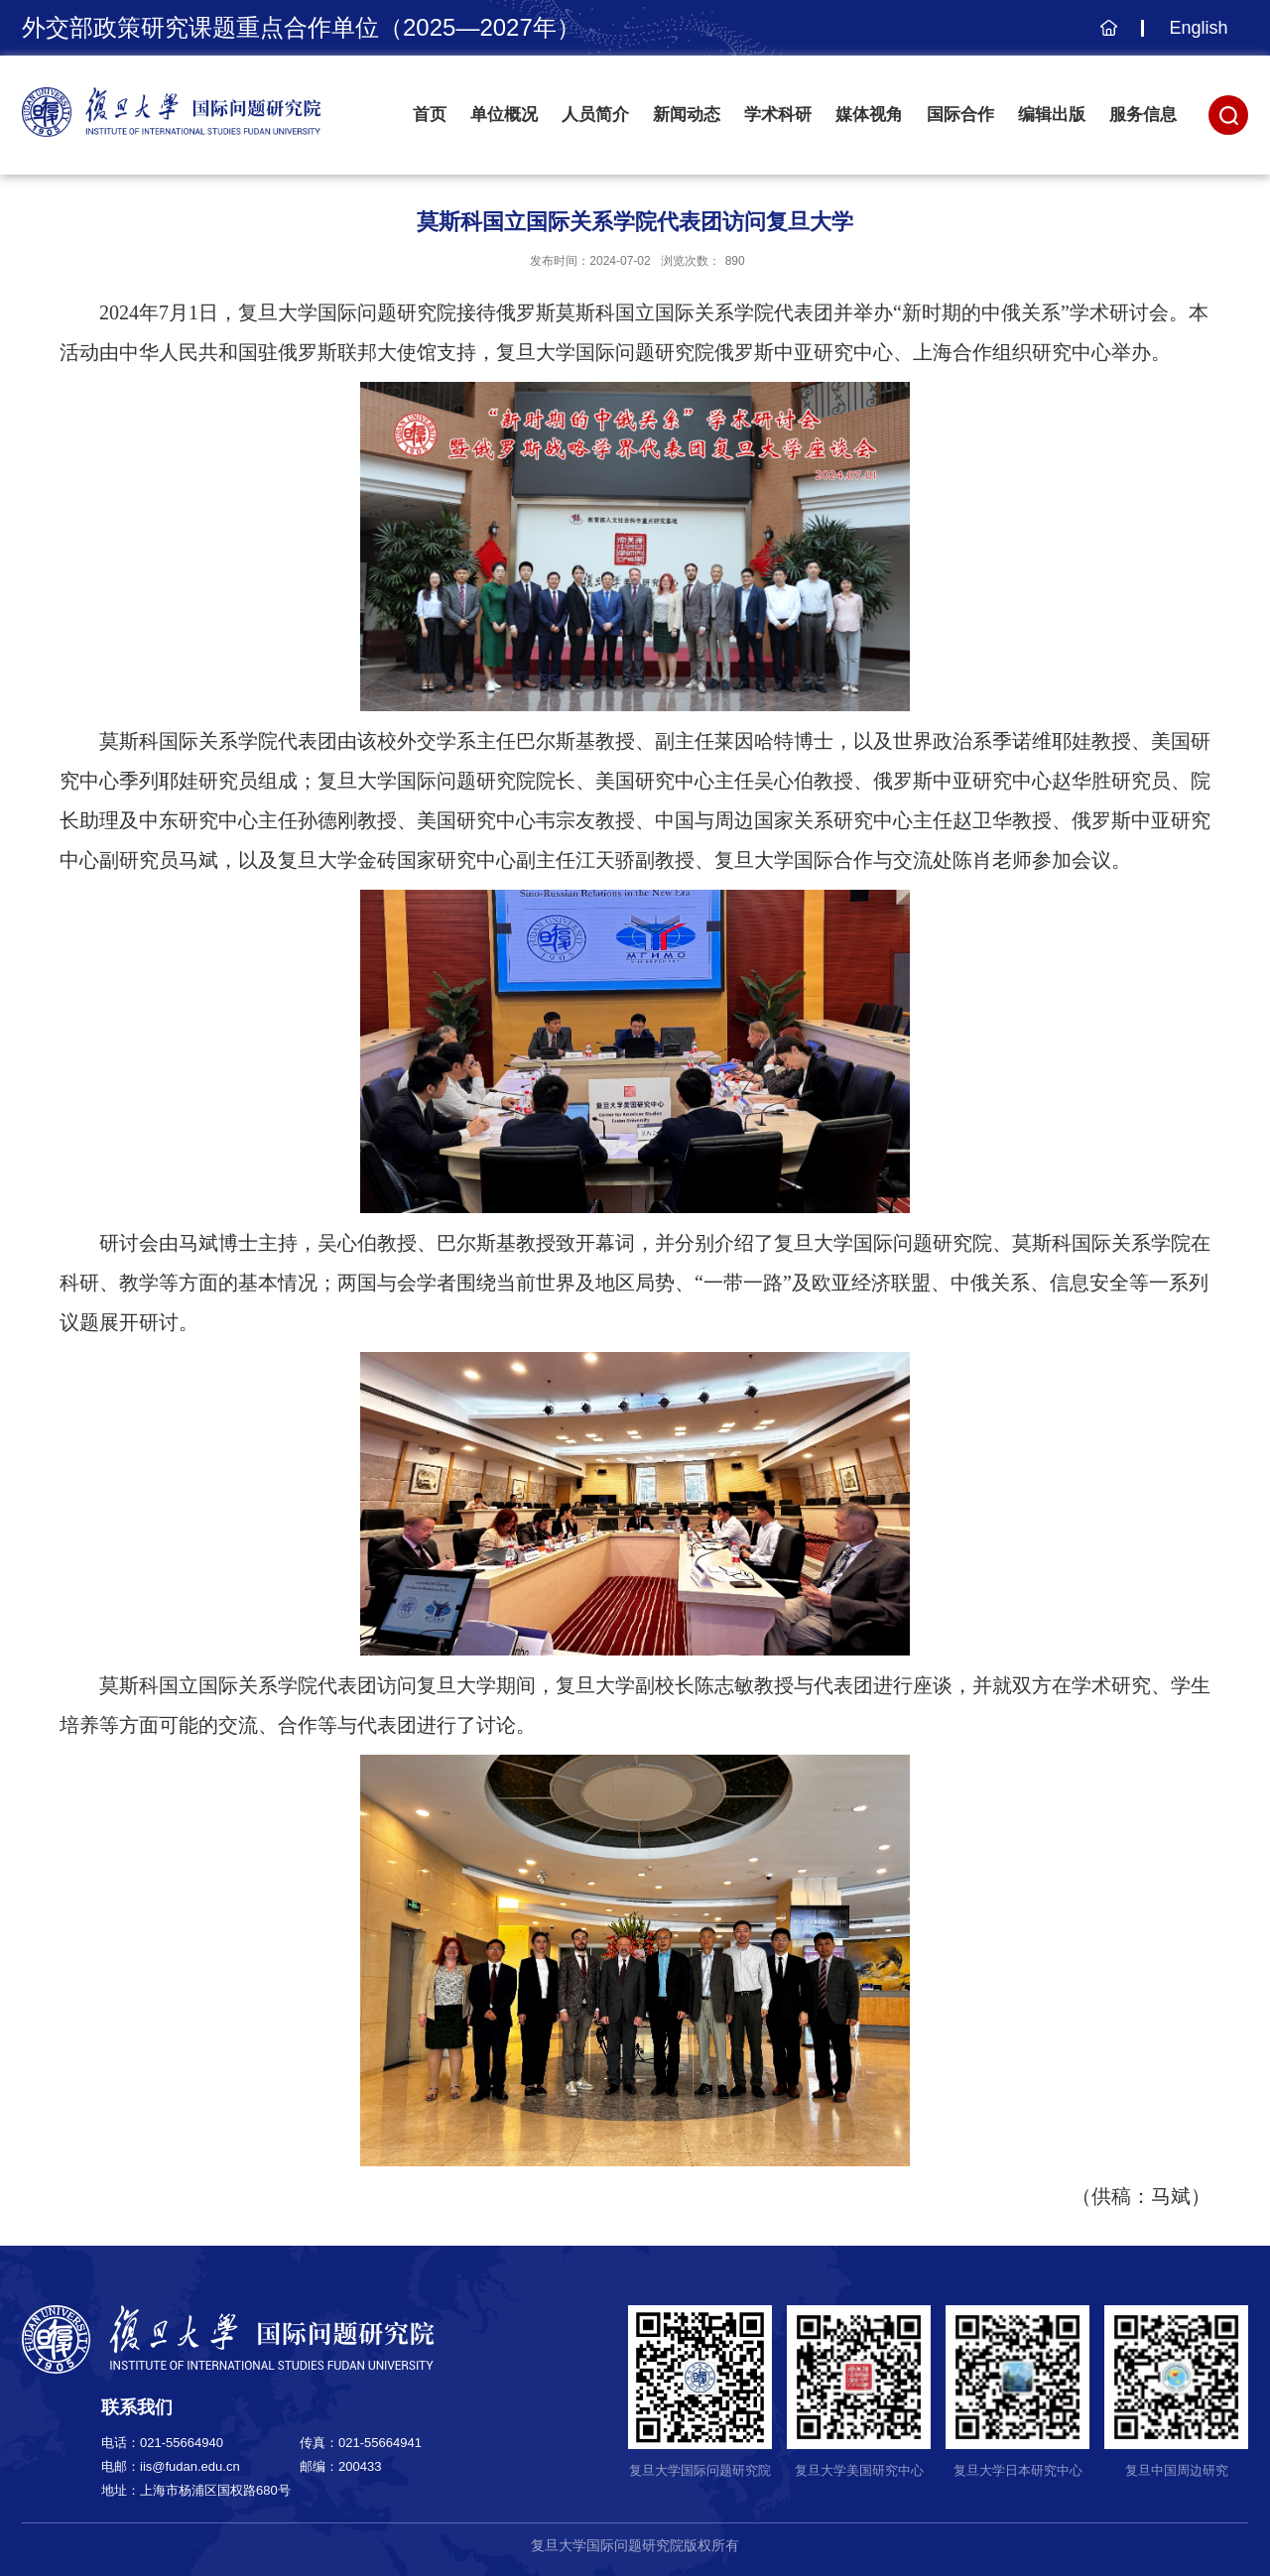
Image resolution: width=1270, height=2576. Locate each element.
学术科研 (778, 114)
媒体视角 (869, 114)
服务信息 (1143, 114)
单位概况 (504, 114)
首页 (429, 114)
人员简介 (595, 114)
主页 (1105, 38)
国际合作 (960, 114)
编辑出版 (1051, 114)
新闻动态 (686, 114)
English (1198, 28)
